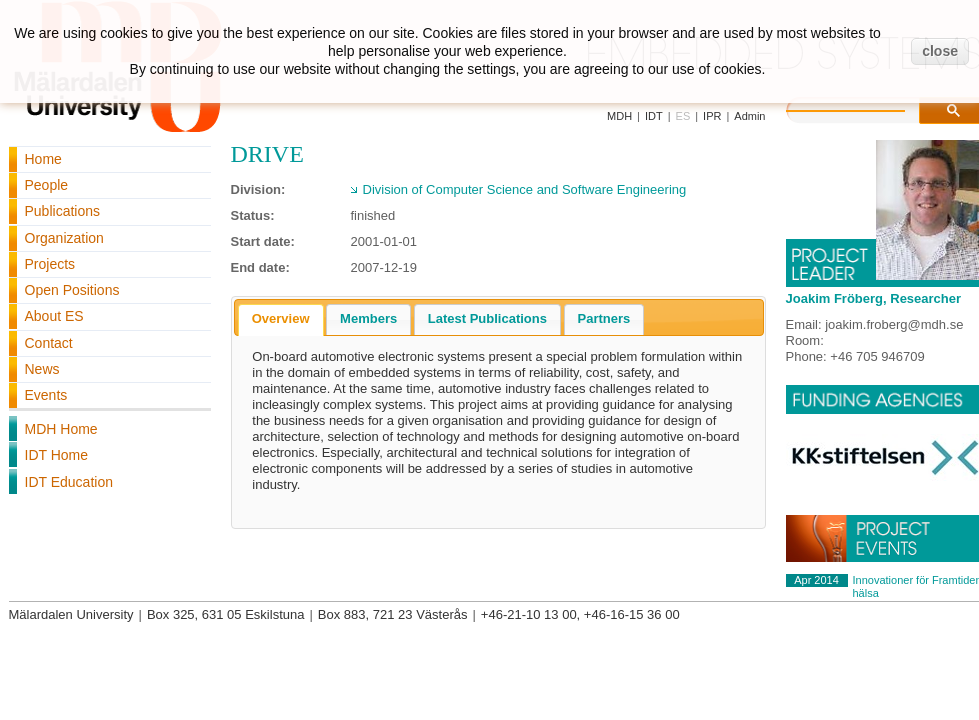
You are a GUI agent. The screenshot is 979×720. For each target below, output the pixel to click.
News (42, 369)
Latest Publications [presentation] (487, 318)
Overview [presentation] (281, 318)
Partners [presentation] (604, 318)
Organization (64, 238)
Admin (749, 116)
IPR (712, 116)
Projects (50, 264)
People (47, 185)
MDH (619, 116)
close (940, 51)
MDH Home (61, 429)
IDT (654, 116)
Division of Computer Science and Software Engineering (525, 189)
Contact (49, 343)
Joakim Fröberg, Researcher (874, 298)
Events (46, 395)
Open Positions (72, 290)
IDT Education (69, 482)
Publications (63, 211)
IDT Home (57, 455)
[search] (866, 108)
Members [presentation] (368, 318)
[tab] (281, 320)
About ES (54, 316)
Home (43, 159)
